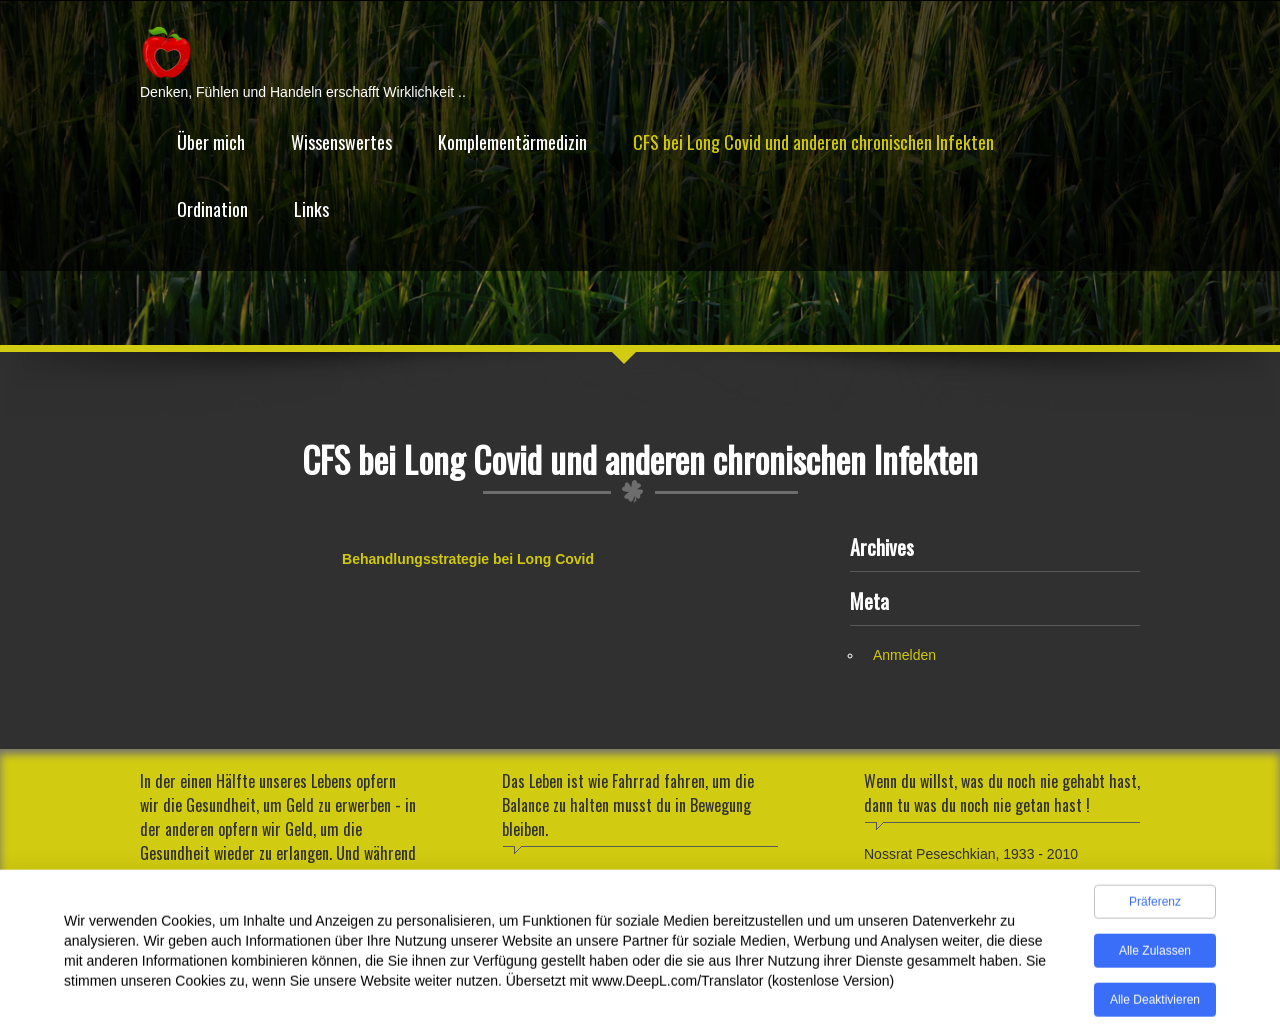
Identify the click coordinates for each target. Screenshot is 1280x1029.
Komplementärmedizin (512, 142)
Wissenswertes (341, 142)
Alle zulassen (1155, 956)
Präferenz (1155, 907)
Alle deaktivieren (1155, 1005)
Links (311, 209)
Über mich (211, 142)
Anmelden (904, 655)
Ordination (212, 209)
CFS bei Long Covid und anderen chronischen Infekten (813, 142)
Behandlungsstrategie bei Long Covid (468, 559)
